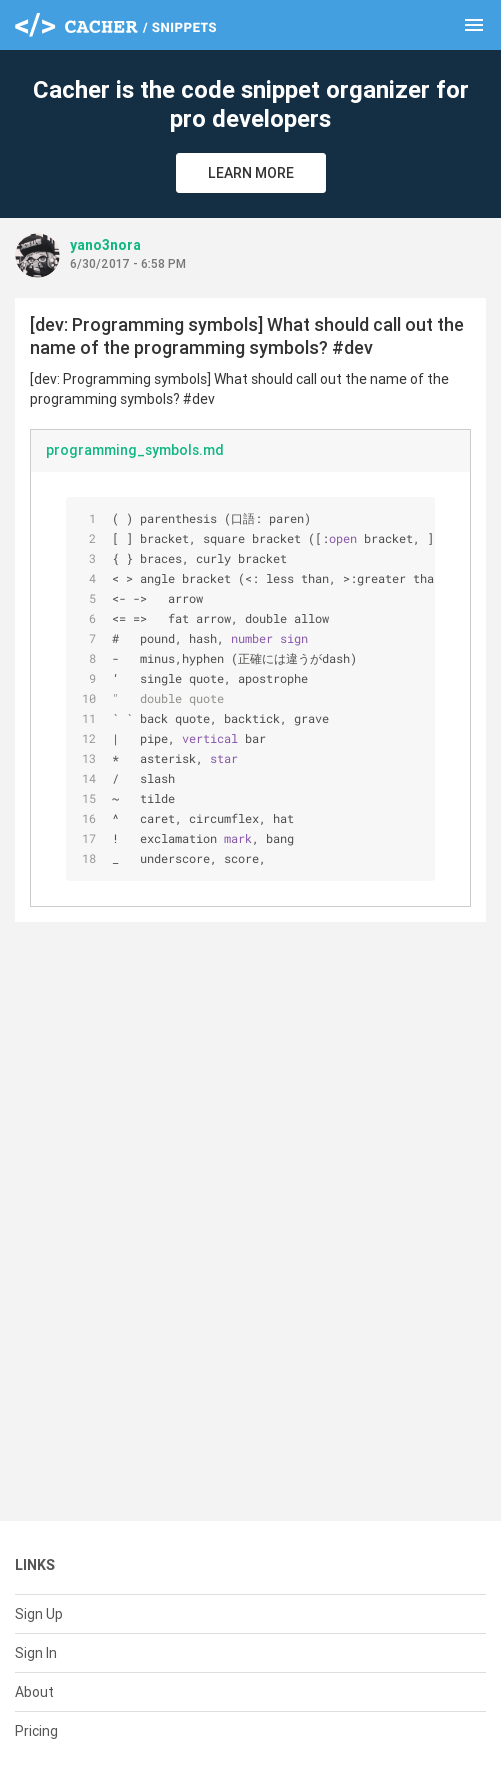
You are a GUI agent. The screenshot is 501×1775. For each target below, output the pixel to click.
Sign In (36, 1653)
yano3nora (105, 245)
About (34, 1692)
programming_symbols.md (135, 450)
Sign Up (39, 1614)
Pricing (36, 1731)
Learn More (251, 173)
